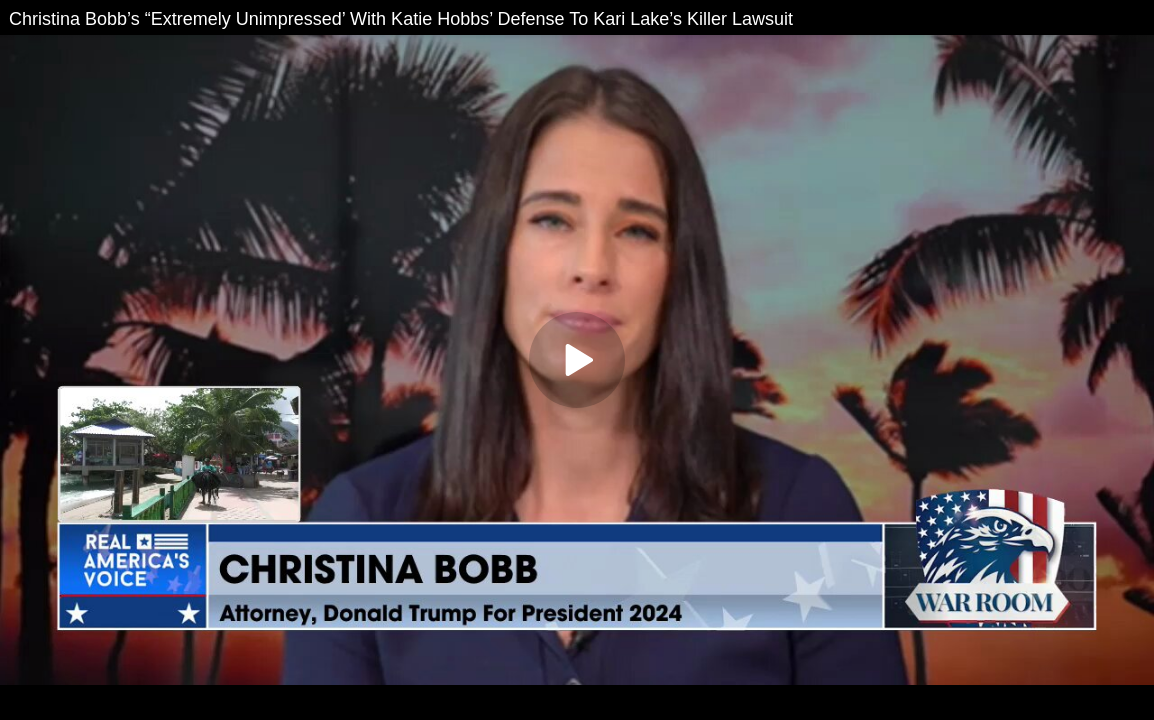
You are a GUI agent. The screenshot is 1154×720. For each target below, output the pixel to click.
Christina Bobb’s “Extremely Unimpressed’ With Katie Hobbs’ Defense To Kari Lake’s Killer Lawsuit (401, 19)
